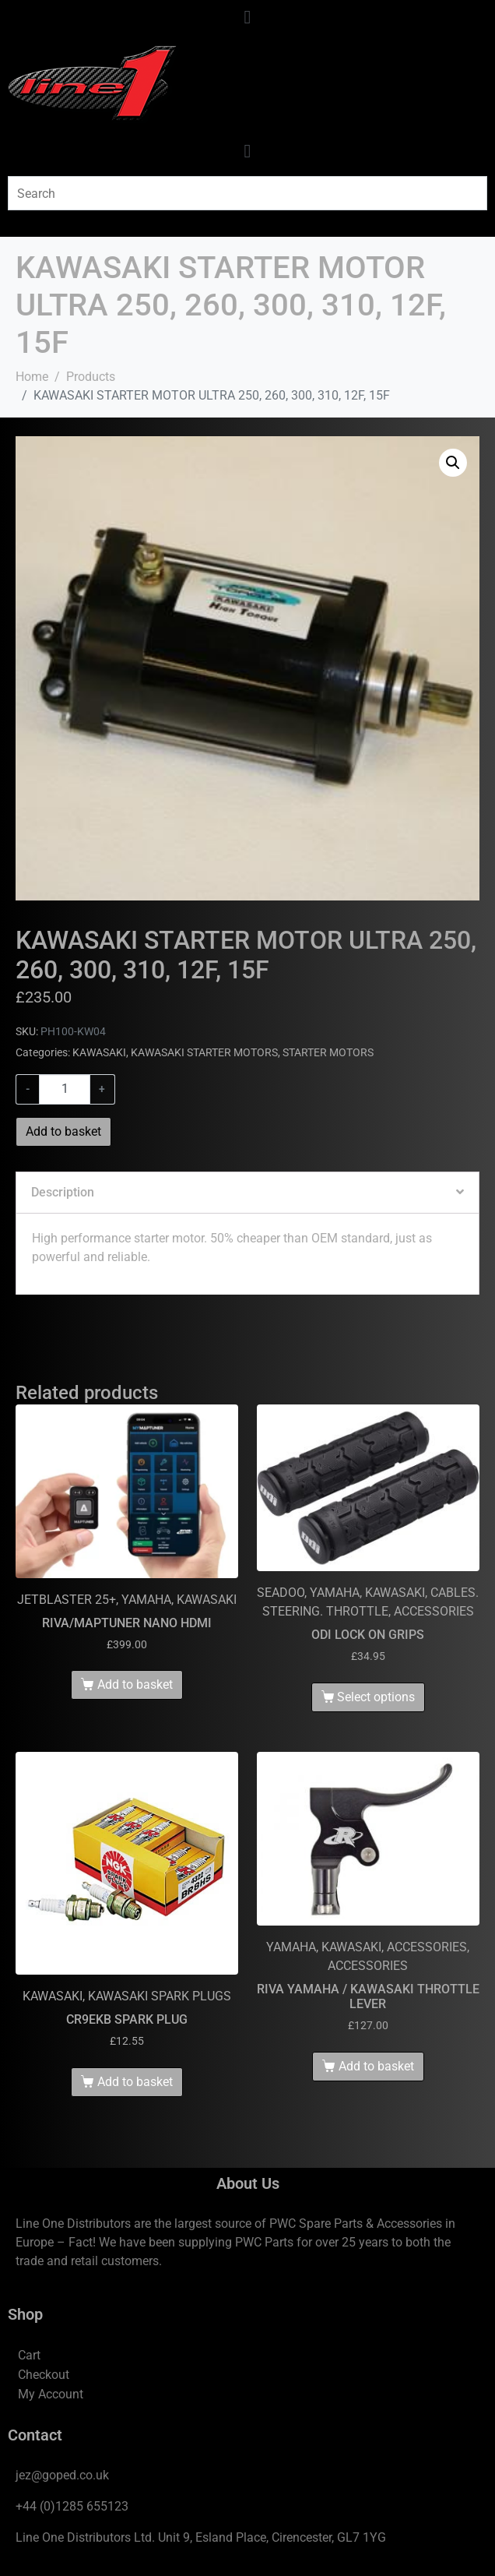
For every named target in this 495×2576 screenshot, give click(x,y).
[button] (453, 463)
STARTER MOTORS (328, 1052)
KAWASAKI (99, 1052)
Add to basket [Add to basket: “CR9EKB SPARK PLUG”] (135, 2081)
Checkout (43, 2374)
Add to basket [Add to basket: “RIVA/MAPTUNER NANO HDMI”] (135, 1684)
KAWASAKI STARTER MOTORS (204, 1052)
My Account (50, 2394)
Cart (29, 2355)
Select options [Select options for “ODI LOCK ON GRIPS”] (376, 1697)
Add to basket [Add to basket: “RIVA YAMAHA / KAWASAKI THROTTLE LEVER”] (376, 2066)
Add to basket (63, 1131)
